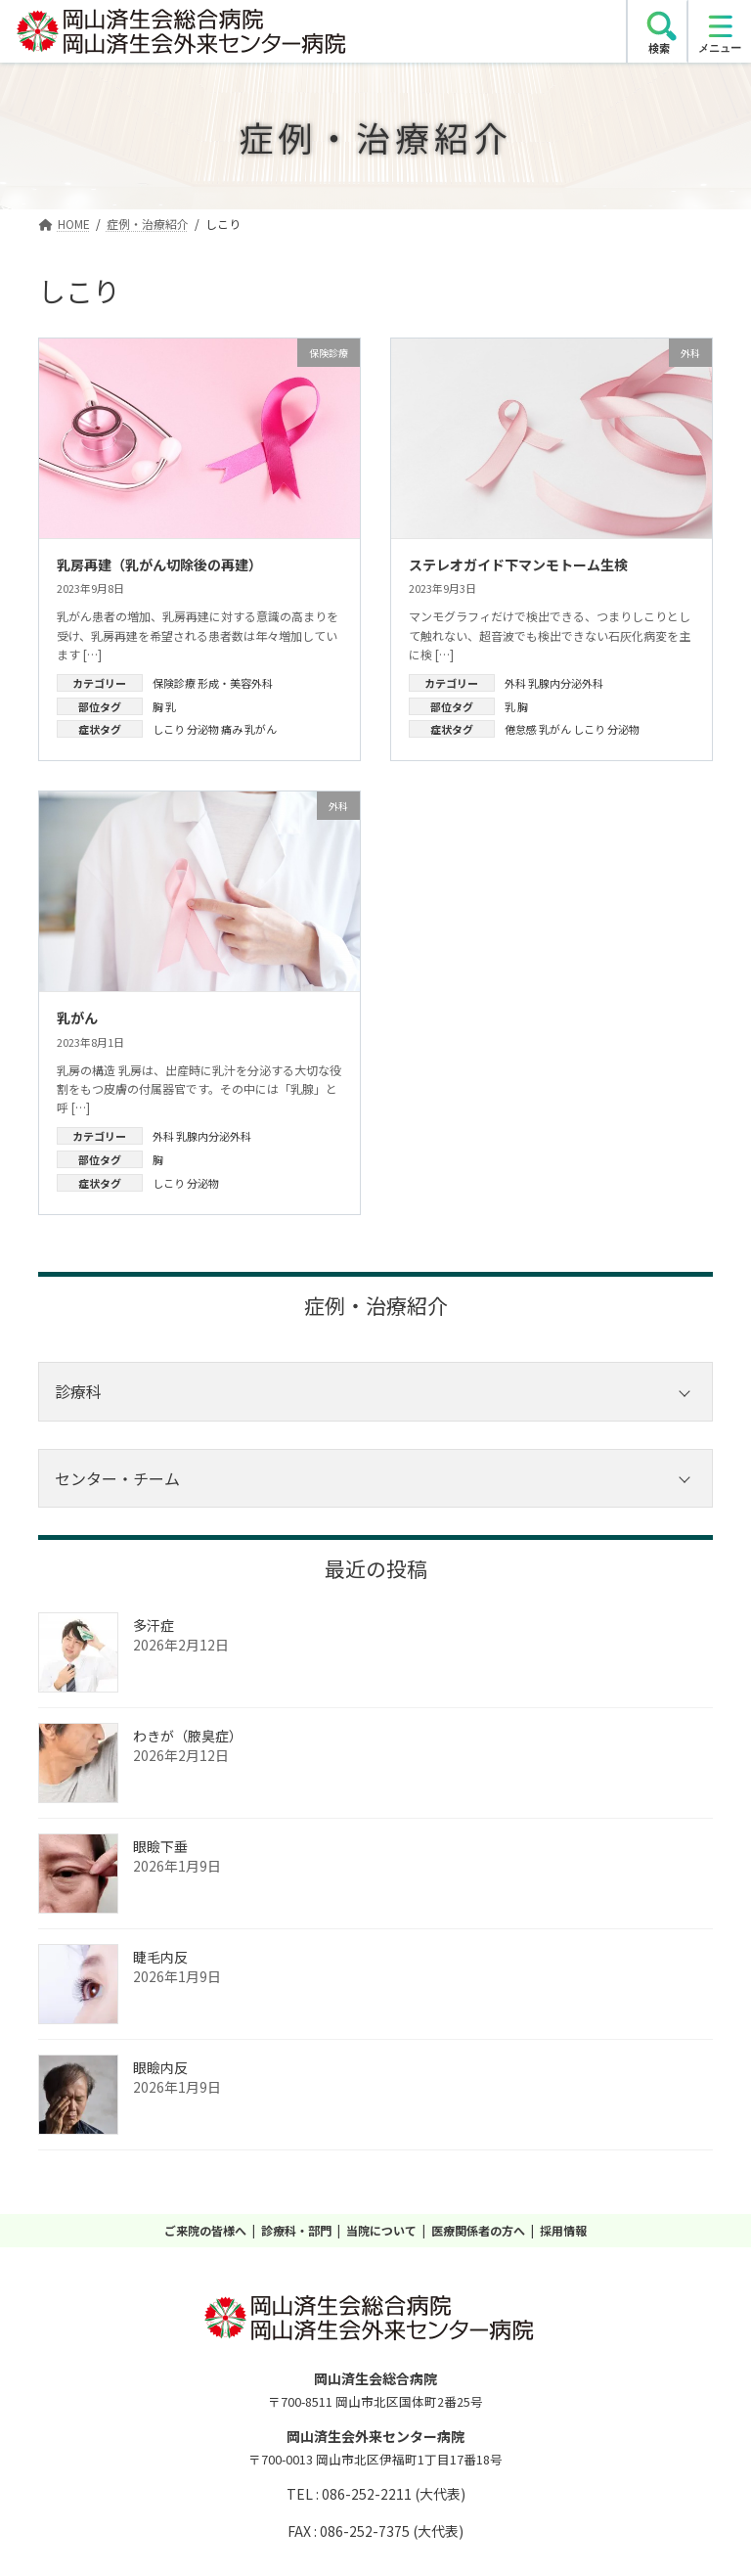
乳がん (260, 729)
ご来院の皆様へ (205, 2230)
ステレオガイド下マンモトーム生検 (518, 564)
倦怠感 (521, 729)
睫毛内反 (160, 1956)
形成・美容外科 (235, 683)
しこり (169, 729)
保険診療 (174, 683)
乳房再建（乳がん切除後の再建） (159, 564)
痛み (232, 729)
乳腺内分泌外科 (565, 683)
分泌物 (203, 729)
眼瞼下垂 (160, 1846)
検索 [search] (659, 48)
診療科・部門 (296, 2230)
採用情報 (563, 2230)
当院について (381, 2230)
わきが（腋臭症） (188, 1735)
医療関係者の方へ (478, 2230)
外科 (515, 683)
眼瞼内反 (160, 2067)
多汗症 (153, 1625)
